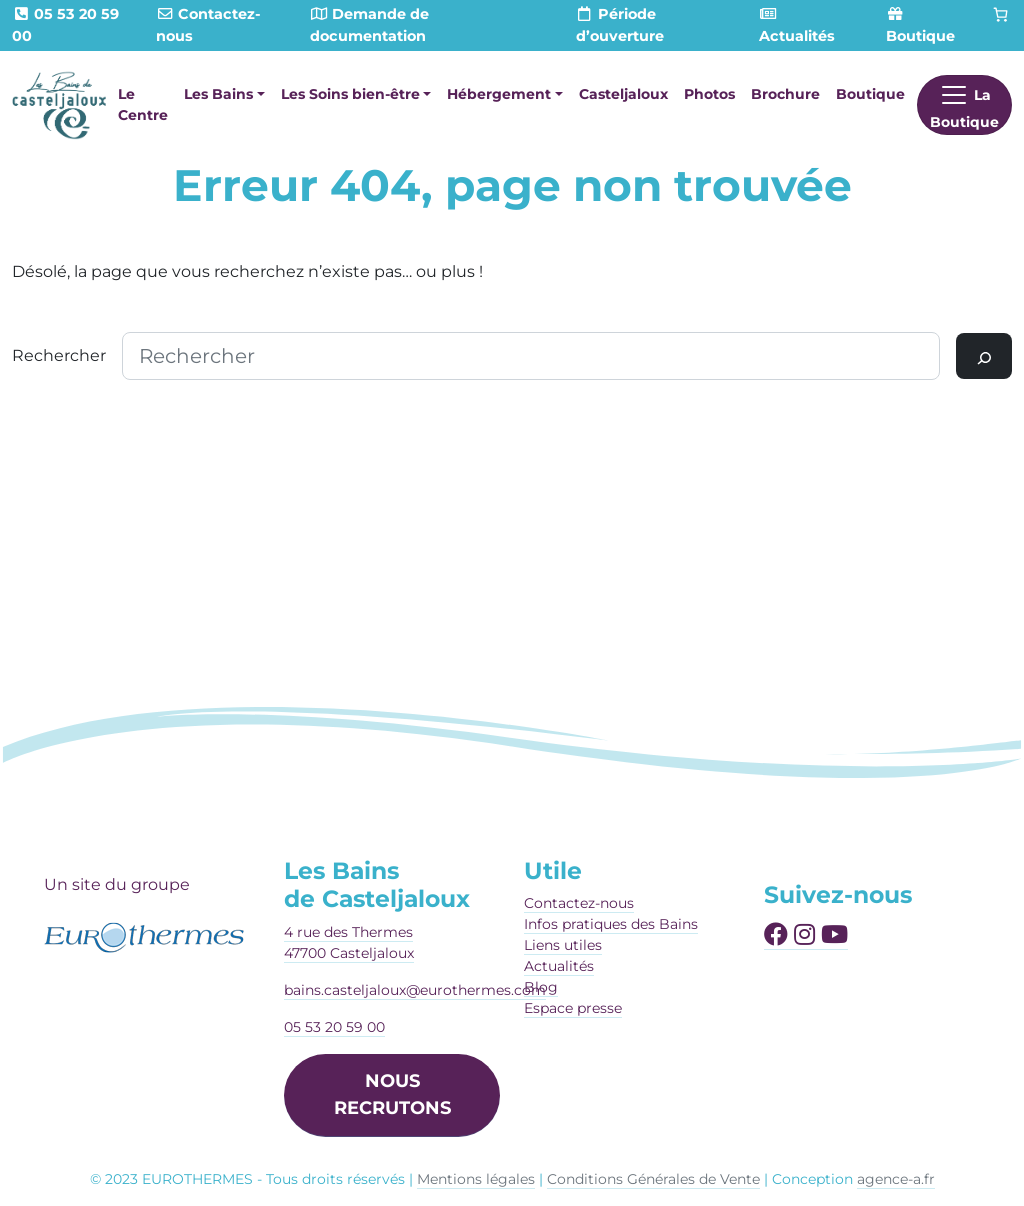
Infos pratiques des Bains (611, 924)
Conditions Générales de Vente (653, 1179)
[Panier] (1001, 15)
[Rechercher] (984, 356)
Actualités (559, 966)
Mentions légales (476, 1179)
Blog (541, 987)
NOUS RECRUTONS (392, 1094)
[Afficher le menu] (964, 105)
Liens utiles (563, 945)
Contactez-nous (579, 903)
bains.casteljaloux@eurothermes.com (415, 990)
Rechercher (59, 355)
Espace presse (573, 1008)
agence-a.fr (896, 1179)
